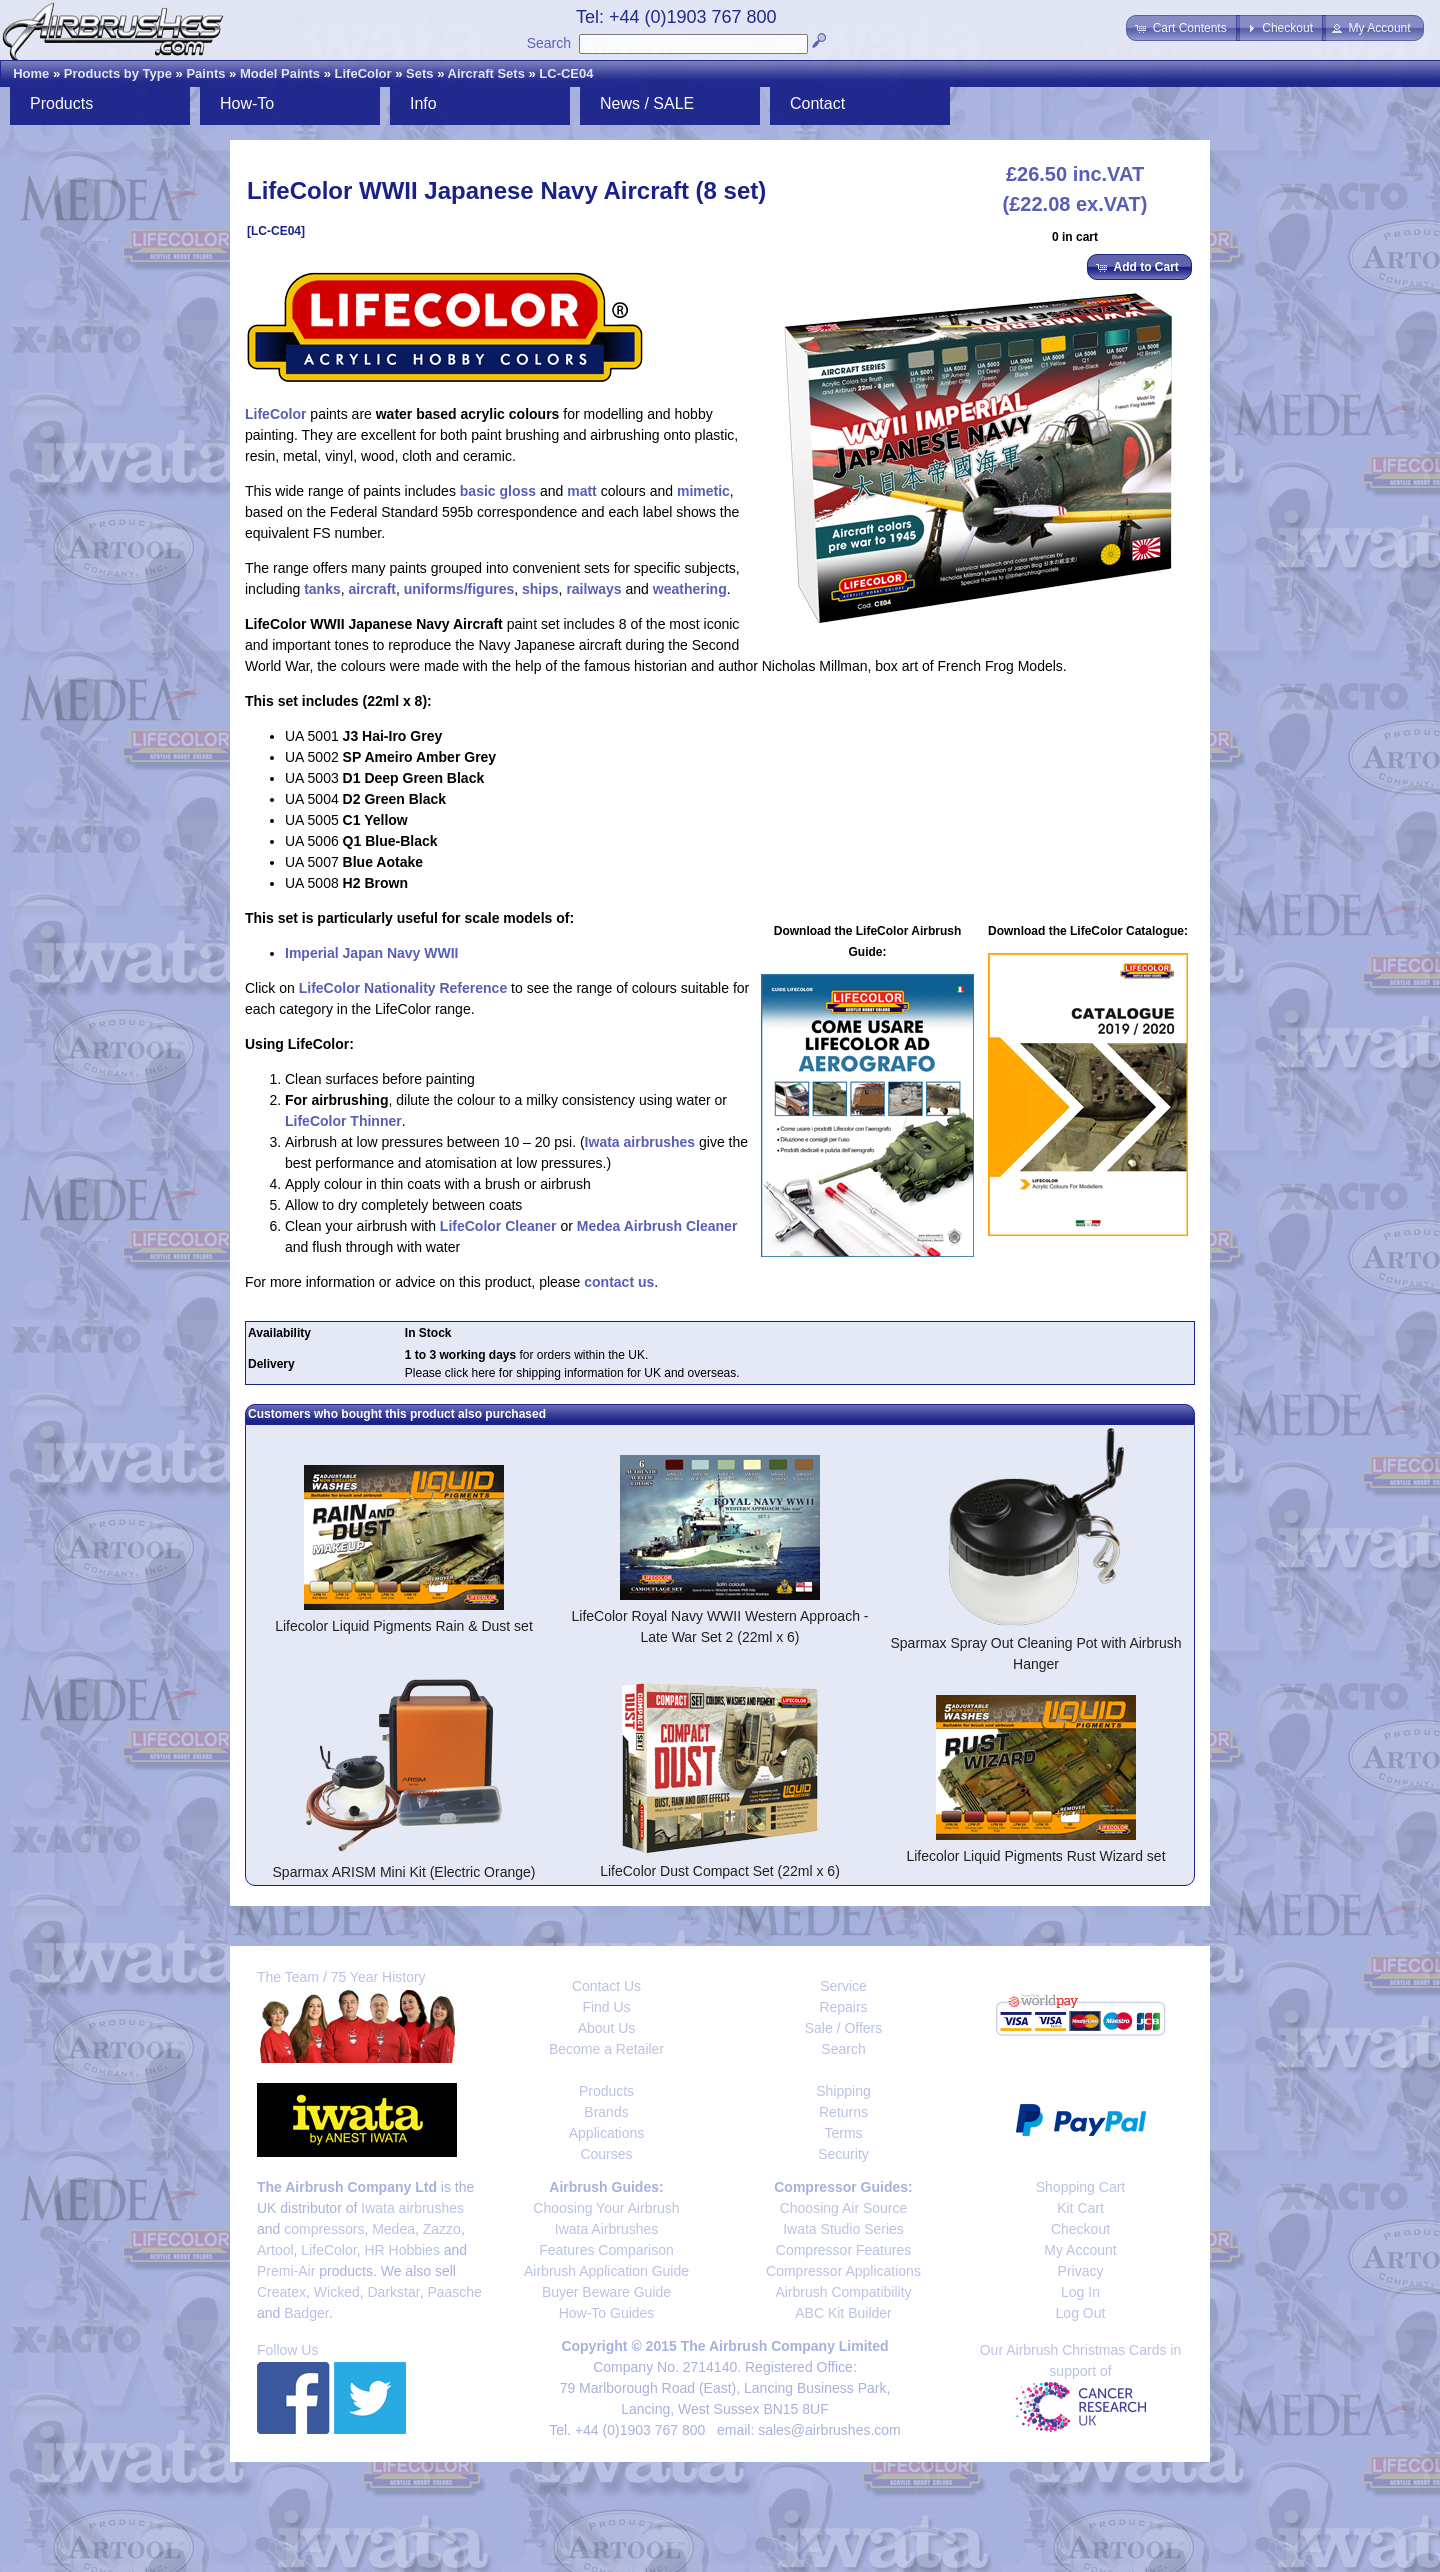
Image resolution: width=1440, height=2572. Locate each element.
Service (843, 1986)
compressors (324, 2229)
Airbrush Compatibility (843, 2292)
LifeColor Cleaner (498, 1226)
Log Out (1081, 2313)
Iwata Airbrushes (607, 2229)
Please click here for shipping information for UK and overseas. (572, 1373)
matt (582, 491)
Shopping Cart (1081, 2187)
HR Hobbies (401, 2250)
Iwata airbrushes (640, 1142)
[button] (1182, 28)
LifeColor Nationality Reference (403, 988)
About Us (607, 2028)
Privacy (1081, 2271)
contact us (619, 1282)
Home (31, 73)
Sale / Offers (844, 2028)
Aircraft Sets (486, 73)
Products (61, 103)
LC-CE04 (566, 73)
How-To (247, 103)
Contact (817, 103)
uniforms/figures (459, 589)
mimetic (703, 491)
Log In (1080, 2292)
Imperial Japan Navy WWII (372, 953)
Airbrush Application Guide (606, 2271)
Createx (281, 2292)
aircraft (372, 589)
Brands (606, 2112)
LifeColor (363, 73)
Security (843, 2154)
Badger (306, 2313)
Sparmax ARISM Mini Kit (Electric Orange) (404, 1872)
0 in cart (1075, 237)
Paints (205, 73)
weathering (690, 589)
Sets (419, 73)
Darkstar (394, 2292)
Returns (843, 2112)
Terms (843, 2133)
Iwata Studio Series (843, 2229)
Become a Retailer (606, 2049)
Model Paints (280, 73)
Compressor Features (843, 2250)
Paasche (454, 2292)
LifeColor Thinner (343, 1121)
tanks (322, 589)
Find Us (606, 2007)
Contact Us (606, 1986)
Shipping (843, 2091)
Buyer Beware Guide (606, 2292)
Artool (275, 2250)
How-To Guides (607, 2313)
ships (540, 589)
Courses (606, 2154)
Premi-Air (286, 2271)
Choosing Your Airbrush (606, 2208)
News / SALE (647, 103)
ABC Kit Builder (843, 2313)
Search (549, 43)
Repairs (843, 2007)
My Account (1080, 2250)
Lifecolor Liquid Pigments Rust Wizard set (1035, 1856)
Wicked (337, 2292)
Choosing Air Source (844, 2208)
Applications (607, 2133)
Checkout (1080, 2229)
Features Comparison (606, 2250)
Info (423, 103)
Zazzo (442, 2229)
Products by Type (118, 73)
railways (593, 589)
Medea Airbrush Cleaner (657, 1226)
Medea (393, 2229)
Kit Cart (1080, 2208)
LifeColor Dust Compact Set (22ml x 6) (720, 1871)
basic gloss (498, 491)
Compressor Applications (843, 2271)
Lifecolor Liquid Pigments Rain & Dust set (404, 1626)
